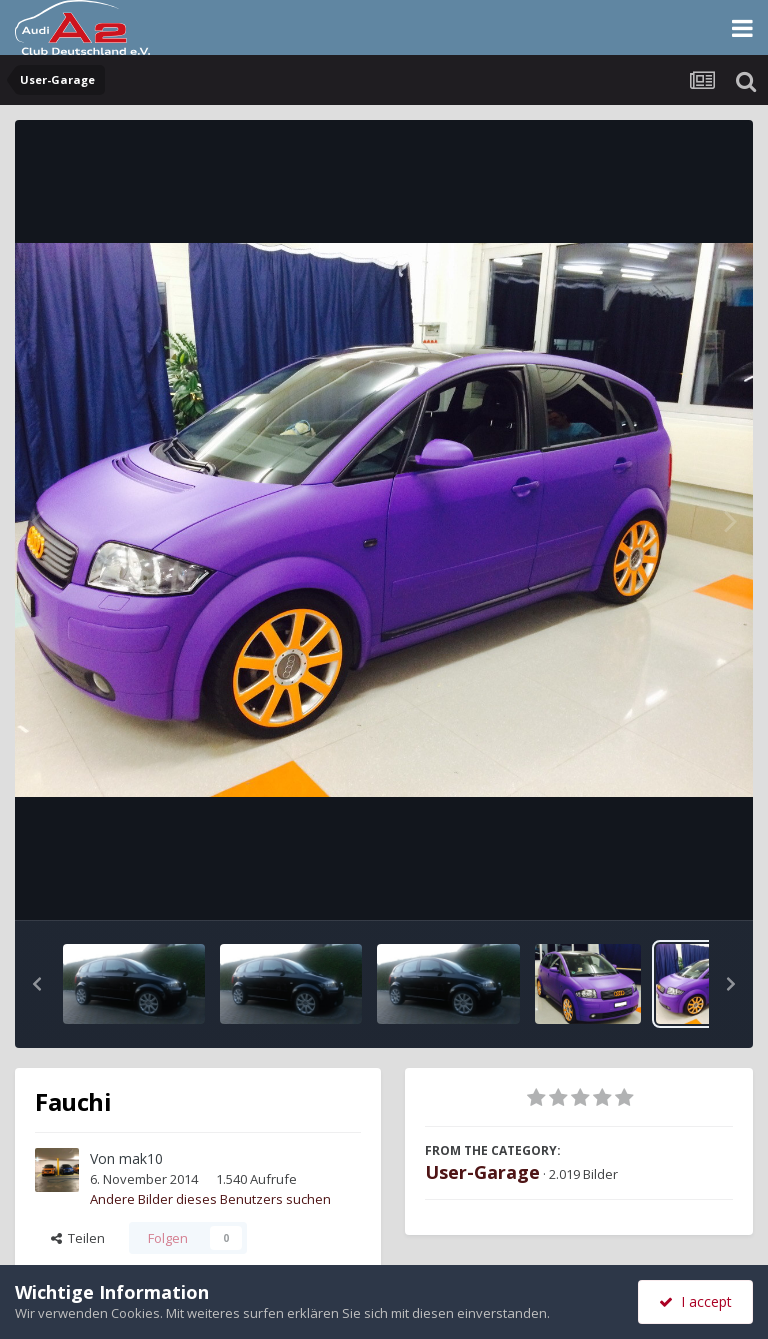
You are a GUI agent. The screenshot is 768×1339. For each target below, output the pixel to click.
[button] (37, 984)
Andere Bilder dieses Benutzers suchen (210, 1199)
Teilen (78, 1238)
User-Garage (482, 1172)
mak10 (141, 1158)
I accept (695, 1301)
